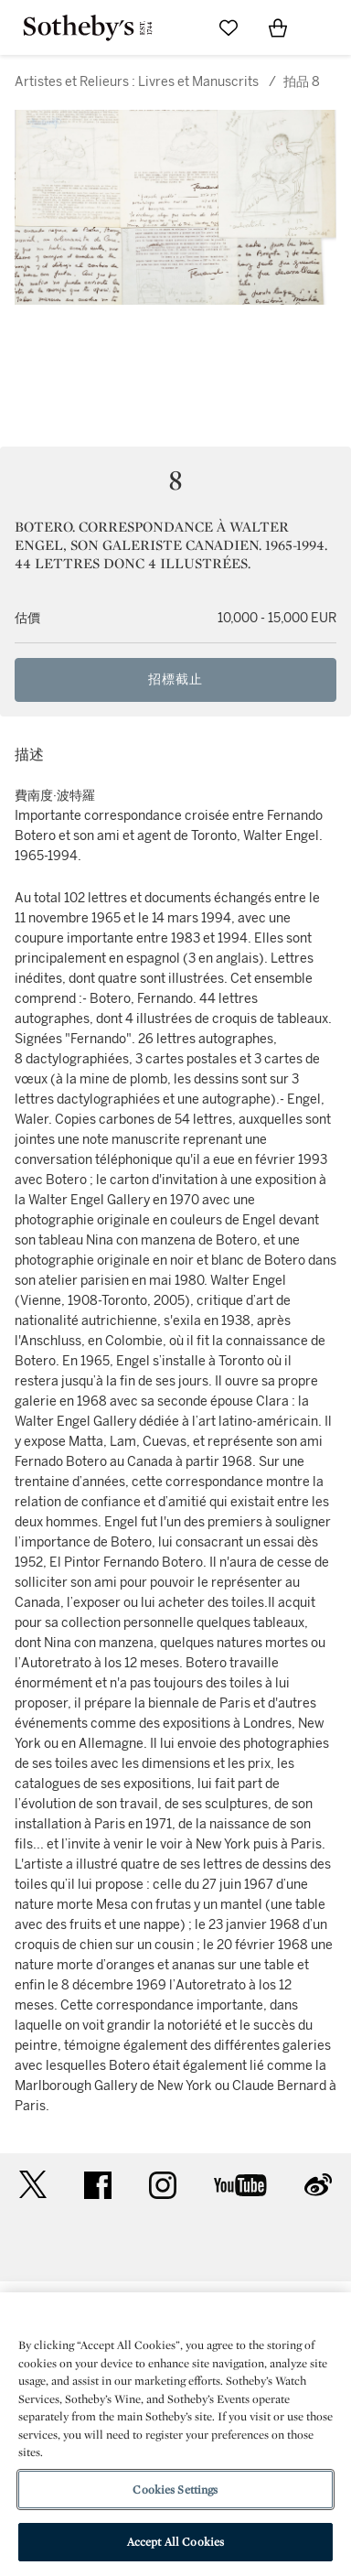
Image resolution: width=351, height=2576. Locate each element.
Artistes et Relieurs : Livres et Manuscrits (137, 82)
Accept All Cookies (175, 2541)
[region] (175, 2434)
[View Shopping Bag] (278, 27)
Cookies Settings (175, 2489)
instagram (162, 2185)
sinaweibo (318, 2184)
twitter (33, 2185)
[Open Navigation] (327, 27)
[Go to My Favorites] (228, 27)
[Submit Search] (179, 27)
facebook (98, 2185)
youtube (240, 2185)
